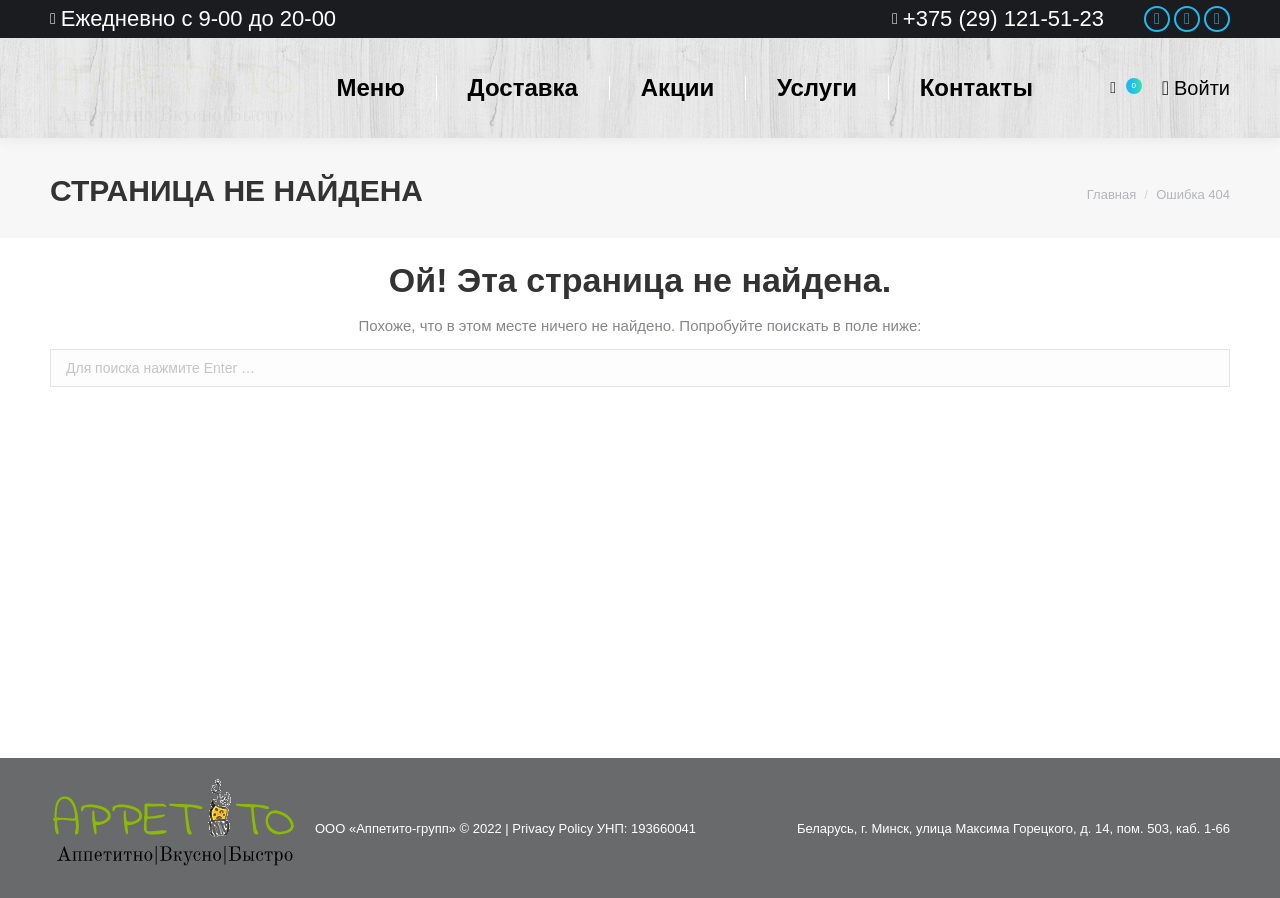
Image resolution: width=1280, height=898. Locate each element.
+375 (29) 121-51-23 (1003, 18)
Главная (1111, 194)
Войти (1196, 88)
